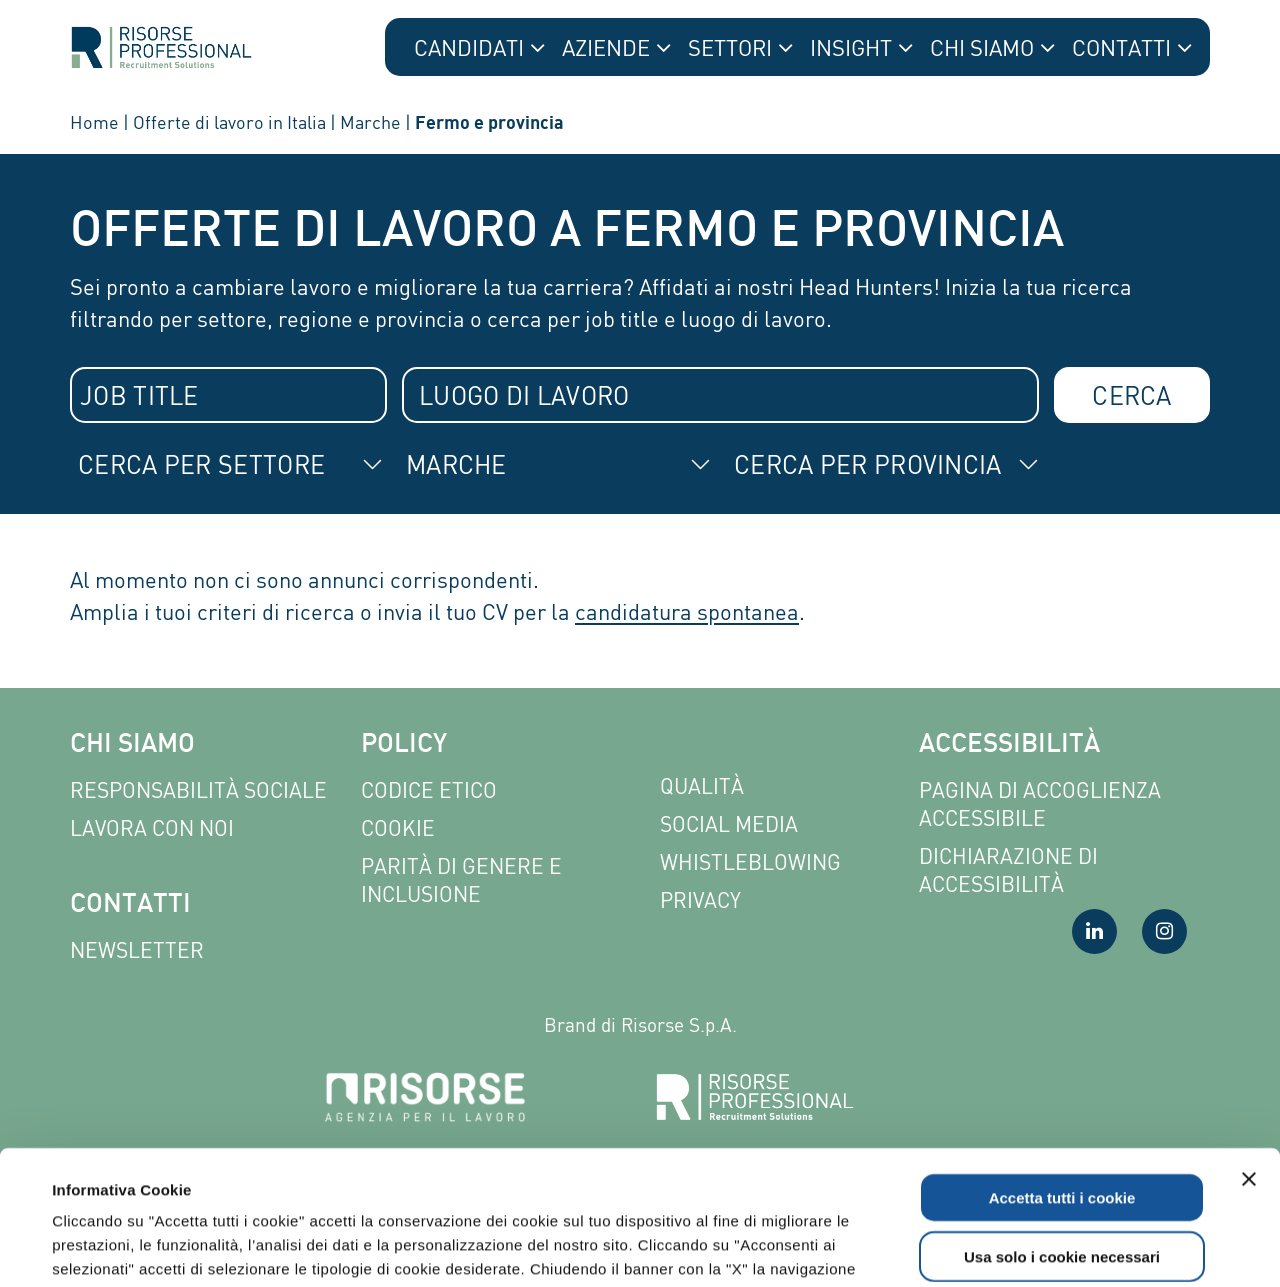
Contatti (130, 905)
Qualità (702, 786)
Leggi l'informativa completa (521, 1166)
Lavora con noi (152, 828)
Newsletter (137, 950)
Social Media (729, 824)
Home (94, 122)
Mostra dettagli (852, 1247)
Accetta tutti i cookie (1062, 1071)
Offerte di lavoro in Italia (229, 122)
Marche (370, 122)
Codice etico (429, 790)
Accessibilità (1009, 745)
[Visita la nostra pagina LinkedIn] (1094, 931)
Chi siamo (132, 745)
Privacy (700, 900)
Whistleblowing (750, 862)
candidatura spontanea (687, 611)
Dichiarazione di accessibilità (1008, 870)
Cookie (398, 828)
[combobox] (228, 395)
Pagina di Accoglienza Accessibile (1040, 804)
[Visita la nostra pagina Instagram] (1164, 931)
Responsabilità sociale (198, 790)
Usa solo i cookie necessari (1062, 1130)
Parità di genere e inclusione (461, 880)
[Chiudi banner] (1249, 1053)
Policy (404, 745)
